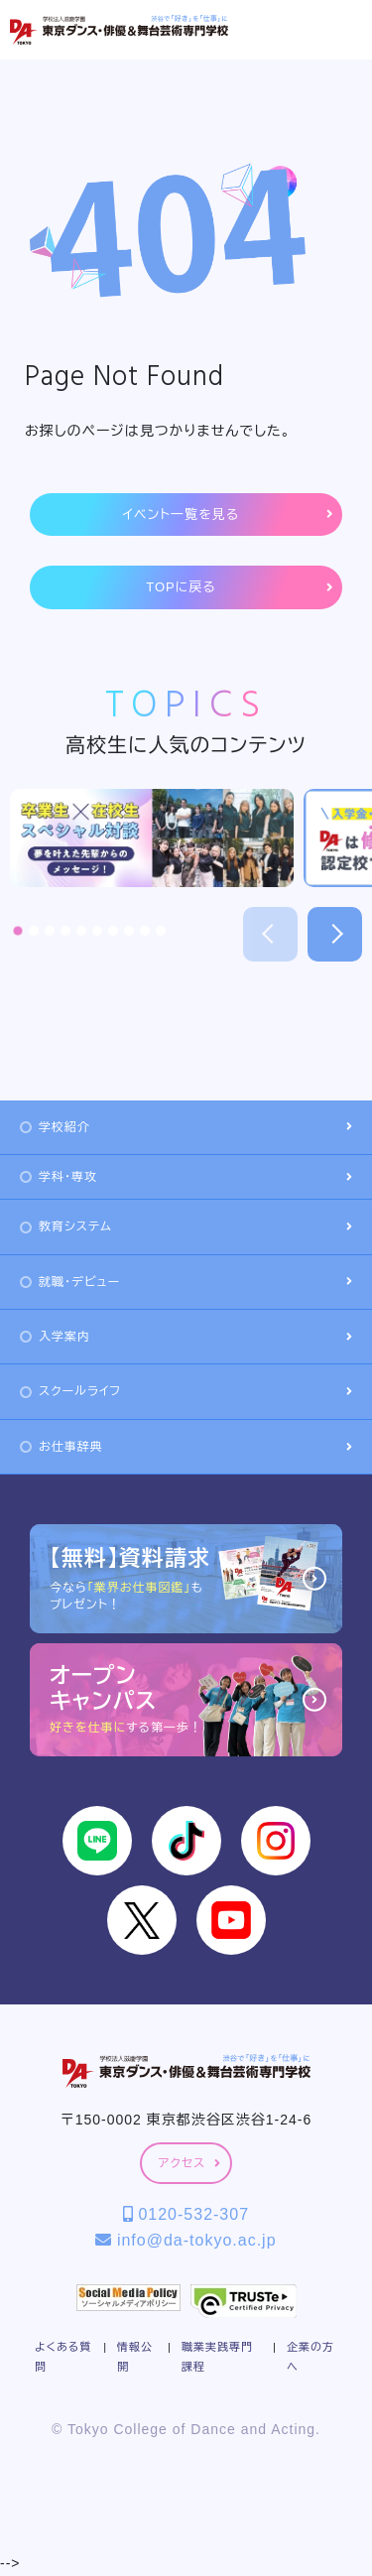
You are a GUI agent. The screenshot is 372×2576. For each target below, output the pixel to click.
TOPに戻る (239, 587)
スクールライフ (186, 1391)
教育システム (186, 1226)
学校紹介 (186, 1127)
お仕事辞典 (186, 1447)
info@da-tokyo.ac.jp (185, 2240)
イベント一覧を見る (227, 515)
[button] (18, 931)
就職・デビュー (186, 1282)
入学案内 (186, 1337)
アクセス (189, 2163)
